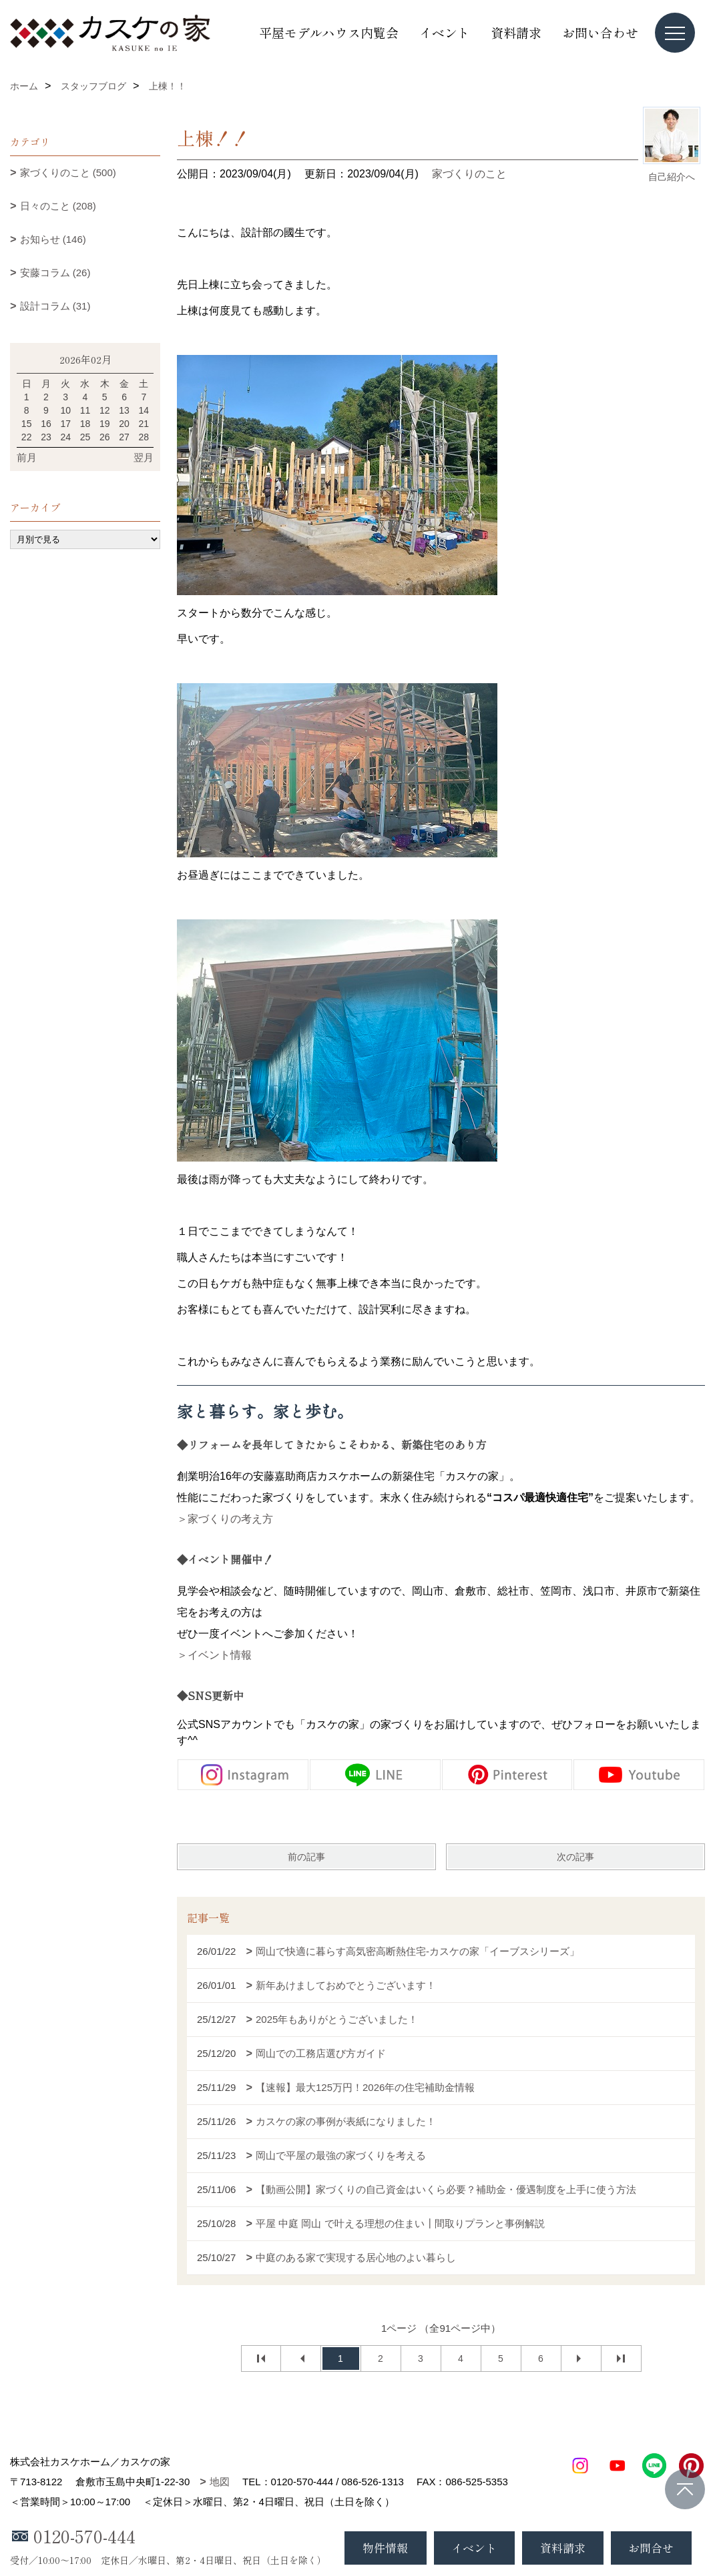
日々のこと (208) (58, 205)
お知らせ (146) (53, 239)
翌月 (144, 457)
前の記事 (306, 1856)
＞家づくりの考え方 (225, 1519)
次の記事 (575, 1856)
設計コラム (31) (55, 306)
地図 (220, 2481)
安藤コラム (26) (55, 272)
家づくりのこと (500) (68, 172)
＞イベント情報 (214, 1655)
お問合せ (651, 2547)
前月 (27, 457)
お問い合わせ (600, 32)
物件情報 (385, 2547)
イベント (444, 32)
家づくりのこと (469, 173)
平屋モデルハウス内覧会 (329, 32)
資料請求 (516, 32)
